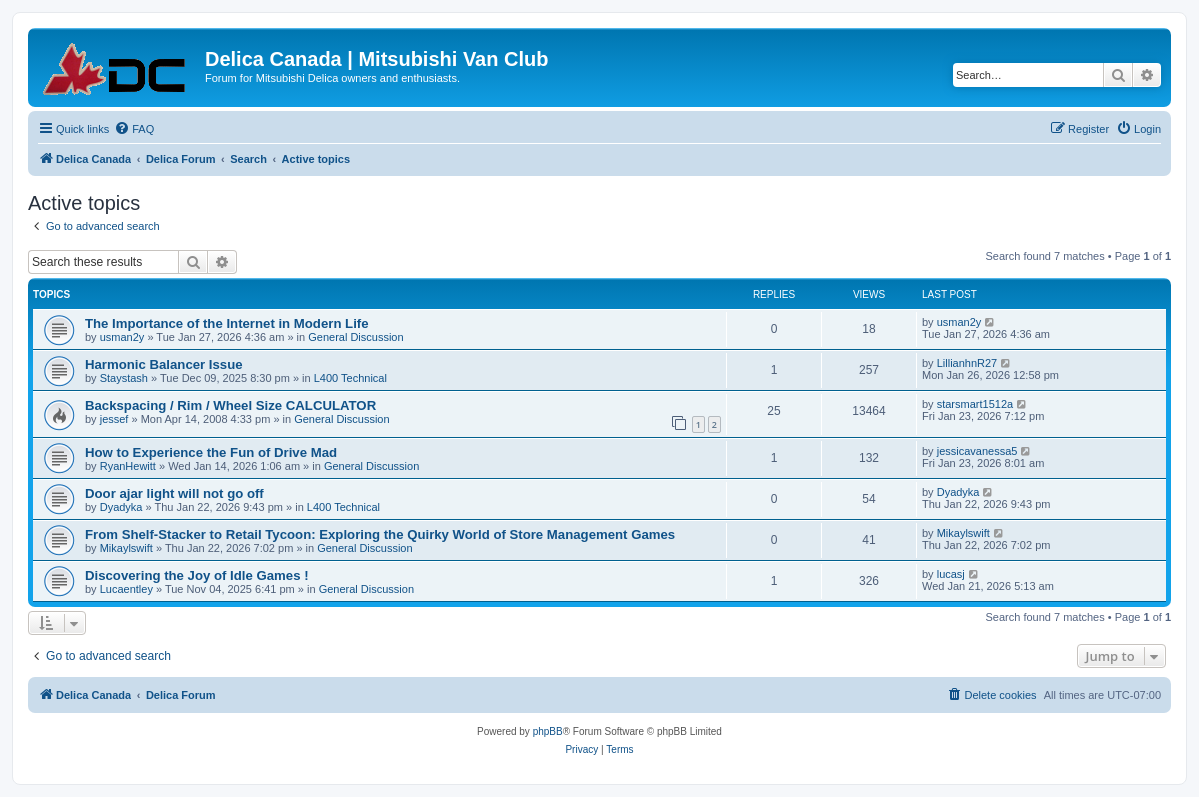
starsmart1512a (975, 404)
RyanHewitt (128, 466)
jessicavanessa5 (977, 451)
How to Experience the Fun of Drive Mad (211, 452)
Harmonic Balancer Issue (164, 364)
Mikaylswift (126, 548)
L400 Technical (350, 378)
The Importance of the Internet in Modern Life (227, 323)
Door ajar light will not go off (174, 493)
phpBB (548, 731)
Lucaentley (126, 589)
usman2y (122, 337)
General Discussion (355, 337)
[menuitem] (134, 129)
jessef (114, 419)
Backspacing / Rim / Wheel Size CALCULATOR (230, 405)
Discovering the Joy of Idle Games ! (197, 575)
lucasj (951, 574)
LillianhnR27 (967, 363)
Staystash (124, 378)
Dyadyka (121, 507)
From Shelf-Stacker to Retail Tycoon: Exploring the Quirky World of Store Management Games (380, 534)
